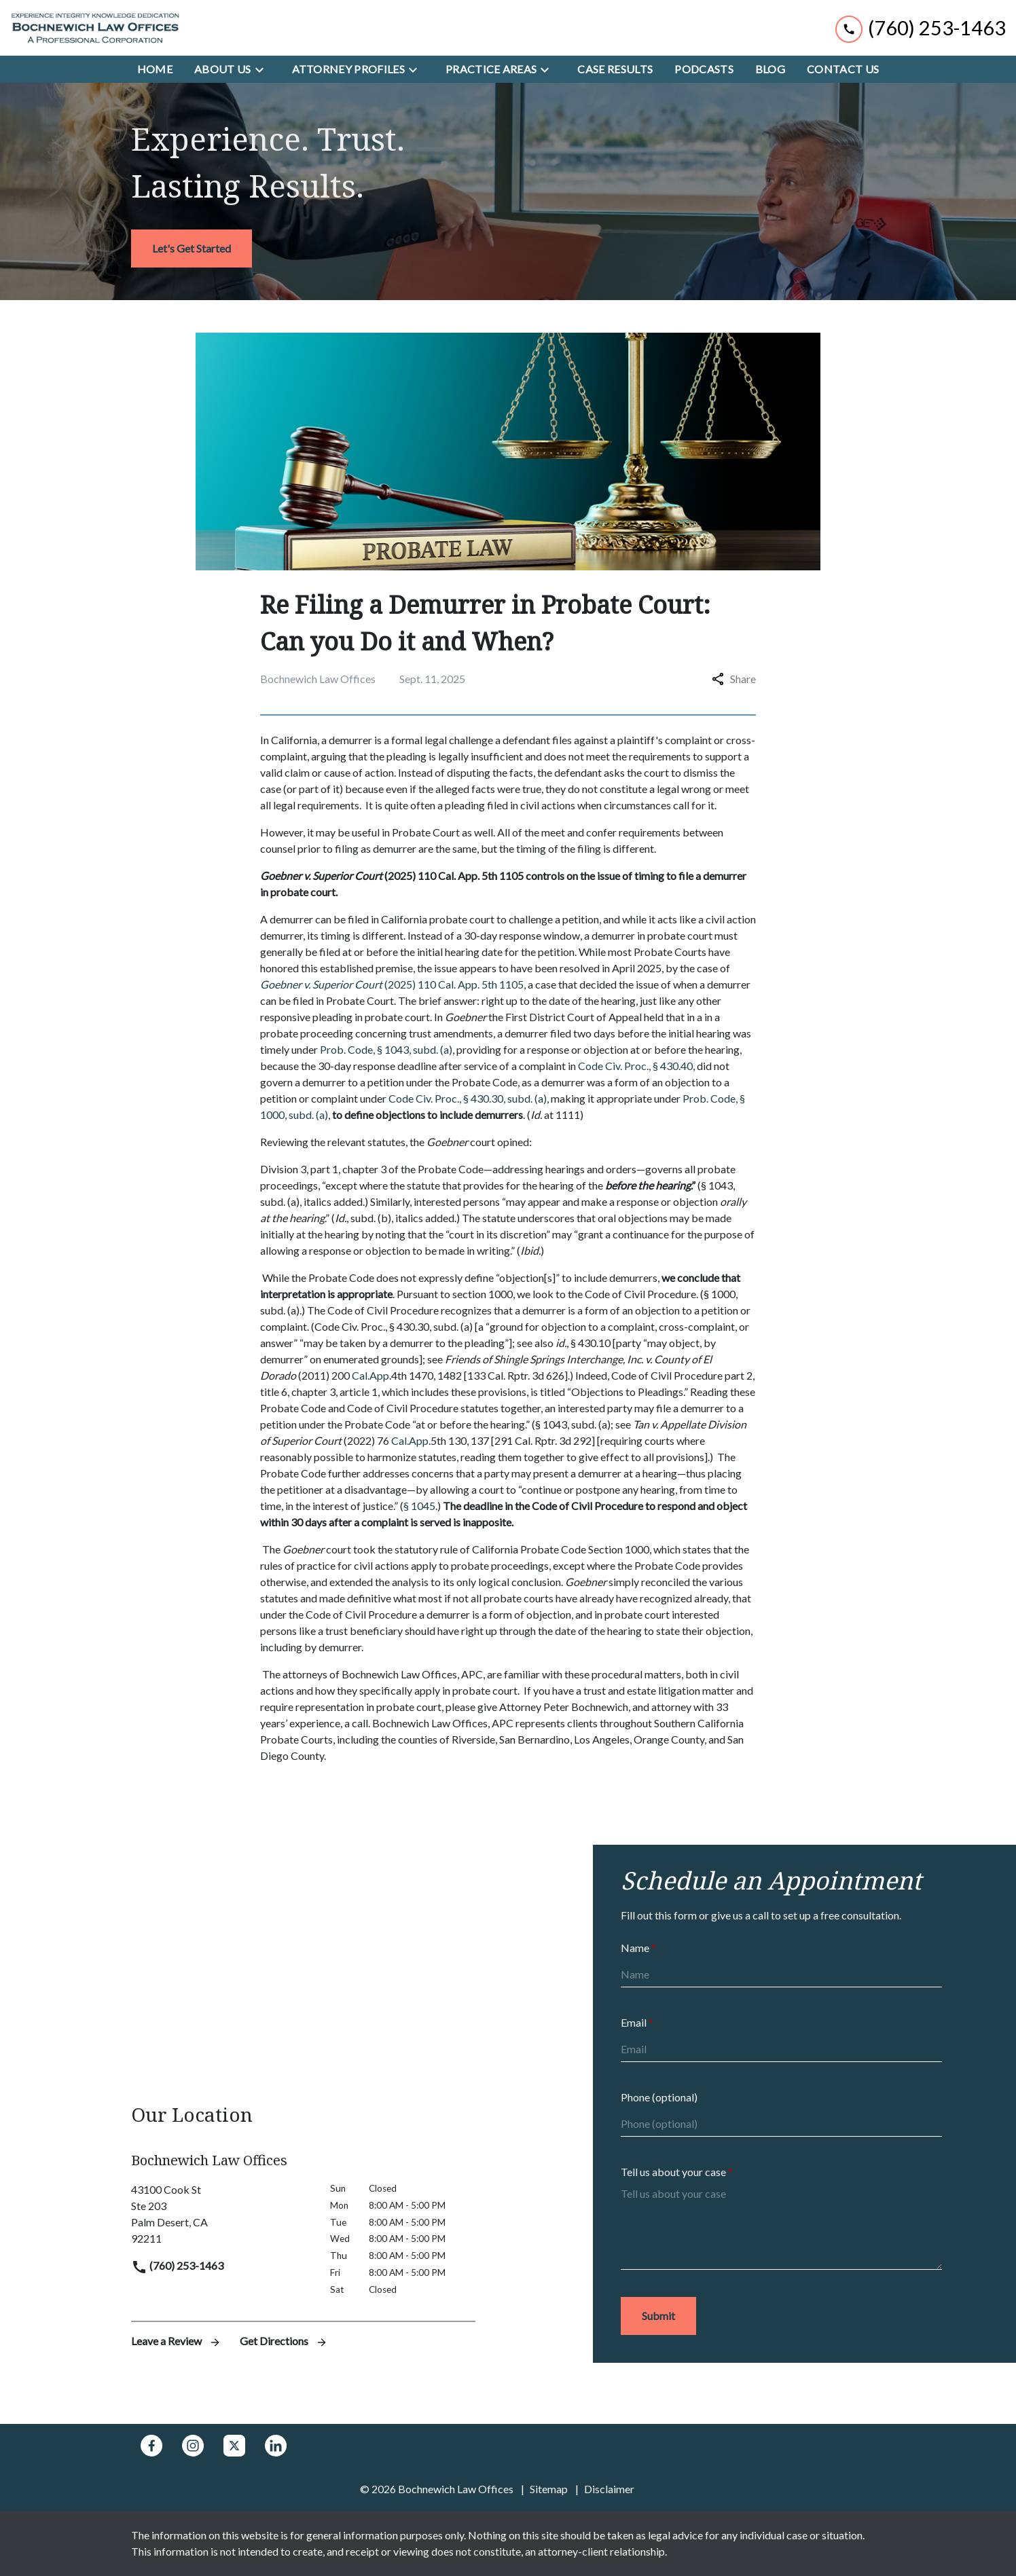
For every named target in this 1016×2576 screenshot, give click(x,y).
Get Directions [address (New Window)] (284, 2340)
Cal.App (370, 1375)
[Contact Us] (842, 69)
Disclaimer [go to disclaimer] (609, 2488)
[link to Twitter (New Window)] (234, 2446)
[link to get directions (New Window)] (220, 2214)
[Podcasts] (704, 69)
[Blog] (770, 69)
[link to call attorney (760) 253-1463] (920, 27)
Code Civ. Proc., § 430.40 (635, 1065)
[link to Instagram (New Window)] (193, 2446)
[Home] (155, 69)
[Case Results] (615, 69)
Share (734, 678)
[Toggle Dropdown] (263, 69)
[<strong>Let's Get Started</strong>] (191, 248)
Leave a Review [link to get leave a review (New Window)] (177, 2340)
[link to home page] (95, 28)
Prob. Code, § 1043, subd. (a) (386, 1049)
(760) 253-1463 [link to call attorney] (177, 2265)
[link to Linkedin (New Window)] (276, 2446)
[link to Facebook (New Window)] (151, 2446)
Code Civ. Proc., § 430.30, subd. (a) (467, 1098)
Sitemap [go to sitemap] (549, 2488)
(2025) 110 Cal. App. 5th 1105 (392, 984)
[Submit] (658, 2316)
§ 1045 (419, 1505)
